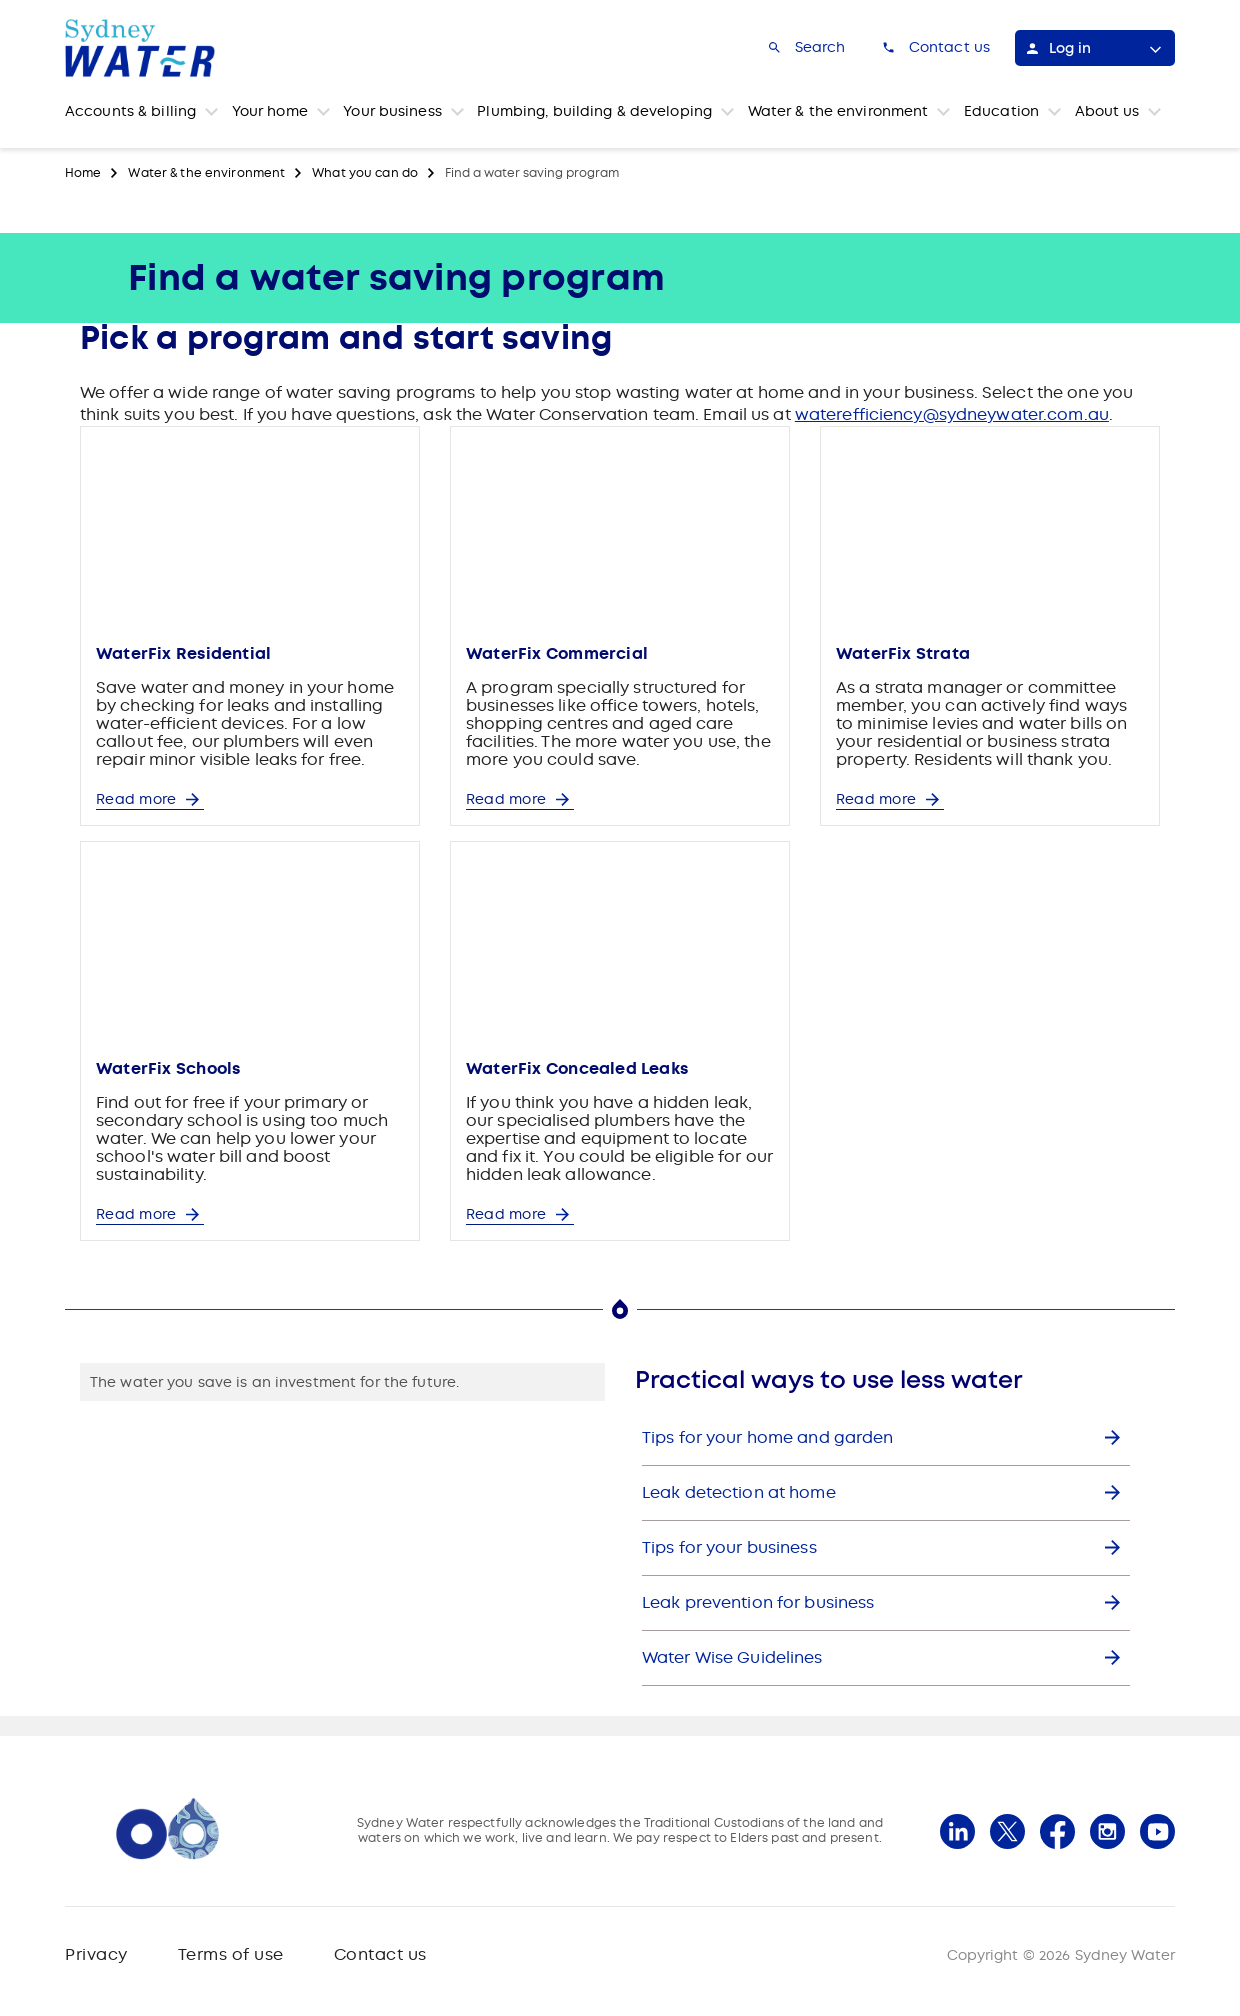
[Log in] (1095, 48)
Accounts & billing (130, 111)
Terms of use (231, 1954)
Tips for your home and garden (767, 1437)
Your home (270, 111)
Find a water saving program (532, 173)
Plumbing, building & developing (594, 111)
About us (1107, 111)
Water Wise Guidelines (732, 1657)
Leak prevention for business (758, 1602)
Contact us (380, 1954)
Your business (392, 111)
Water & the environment (838, 111)
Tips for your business (729, 1547)
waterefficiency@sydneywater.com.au (952, 414)
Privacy (96, 1954)
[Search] (805, 48)
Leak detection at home (739, 1492)
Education (1001, 111)
